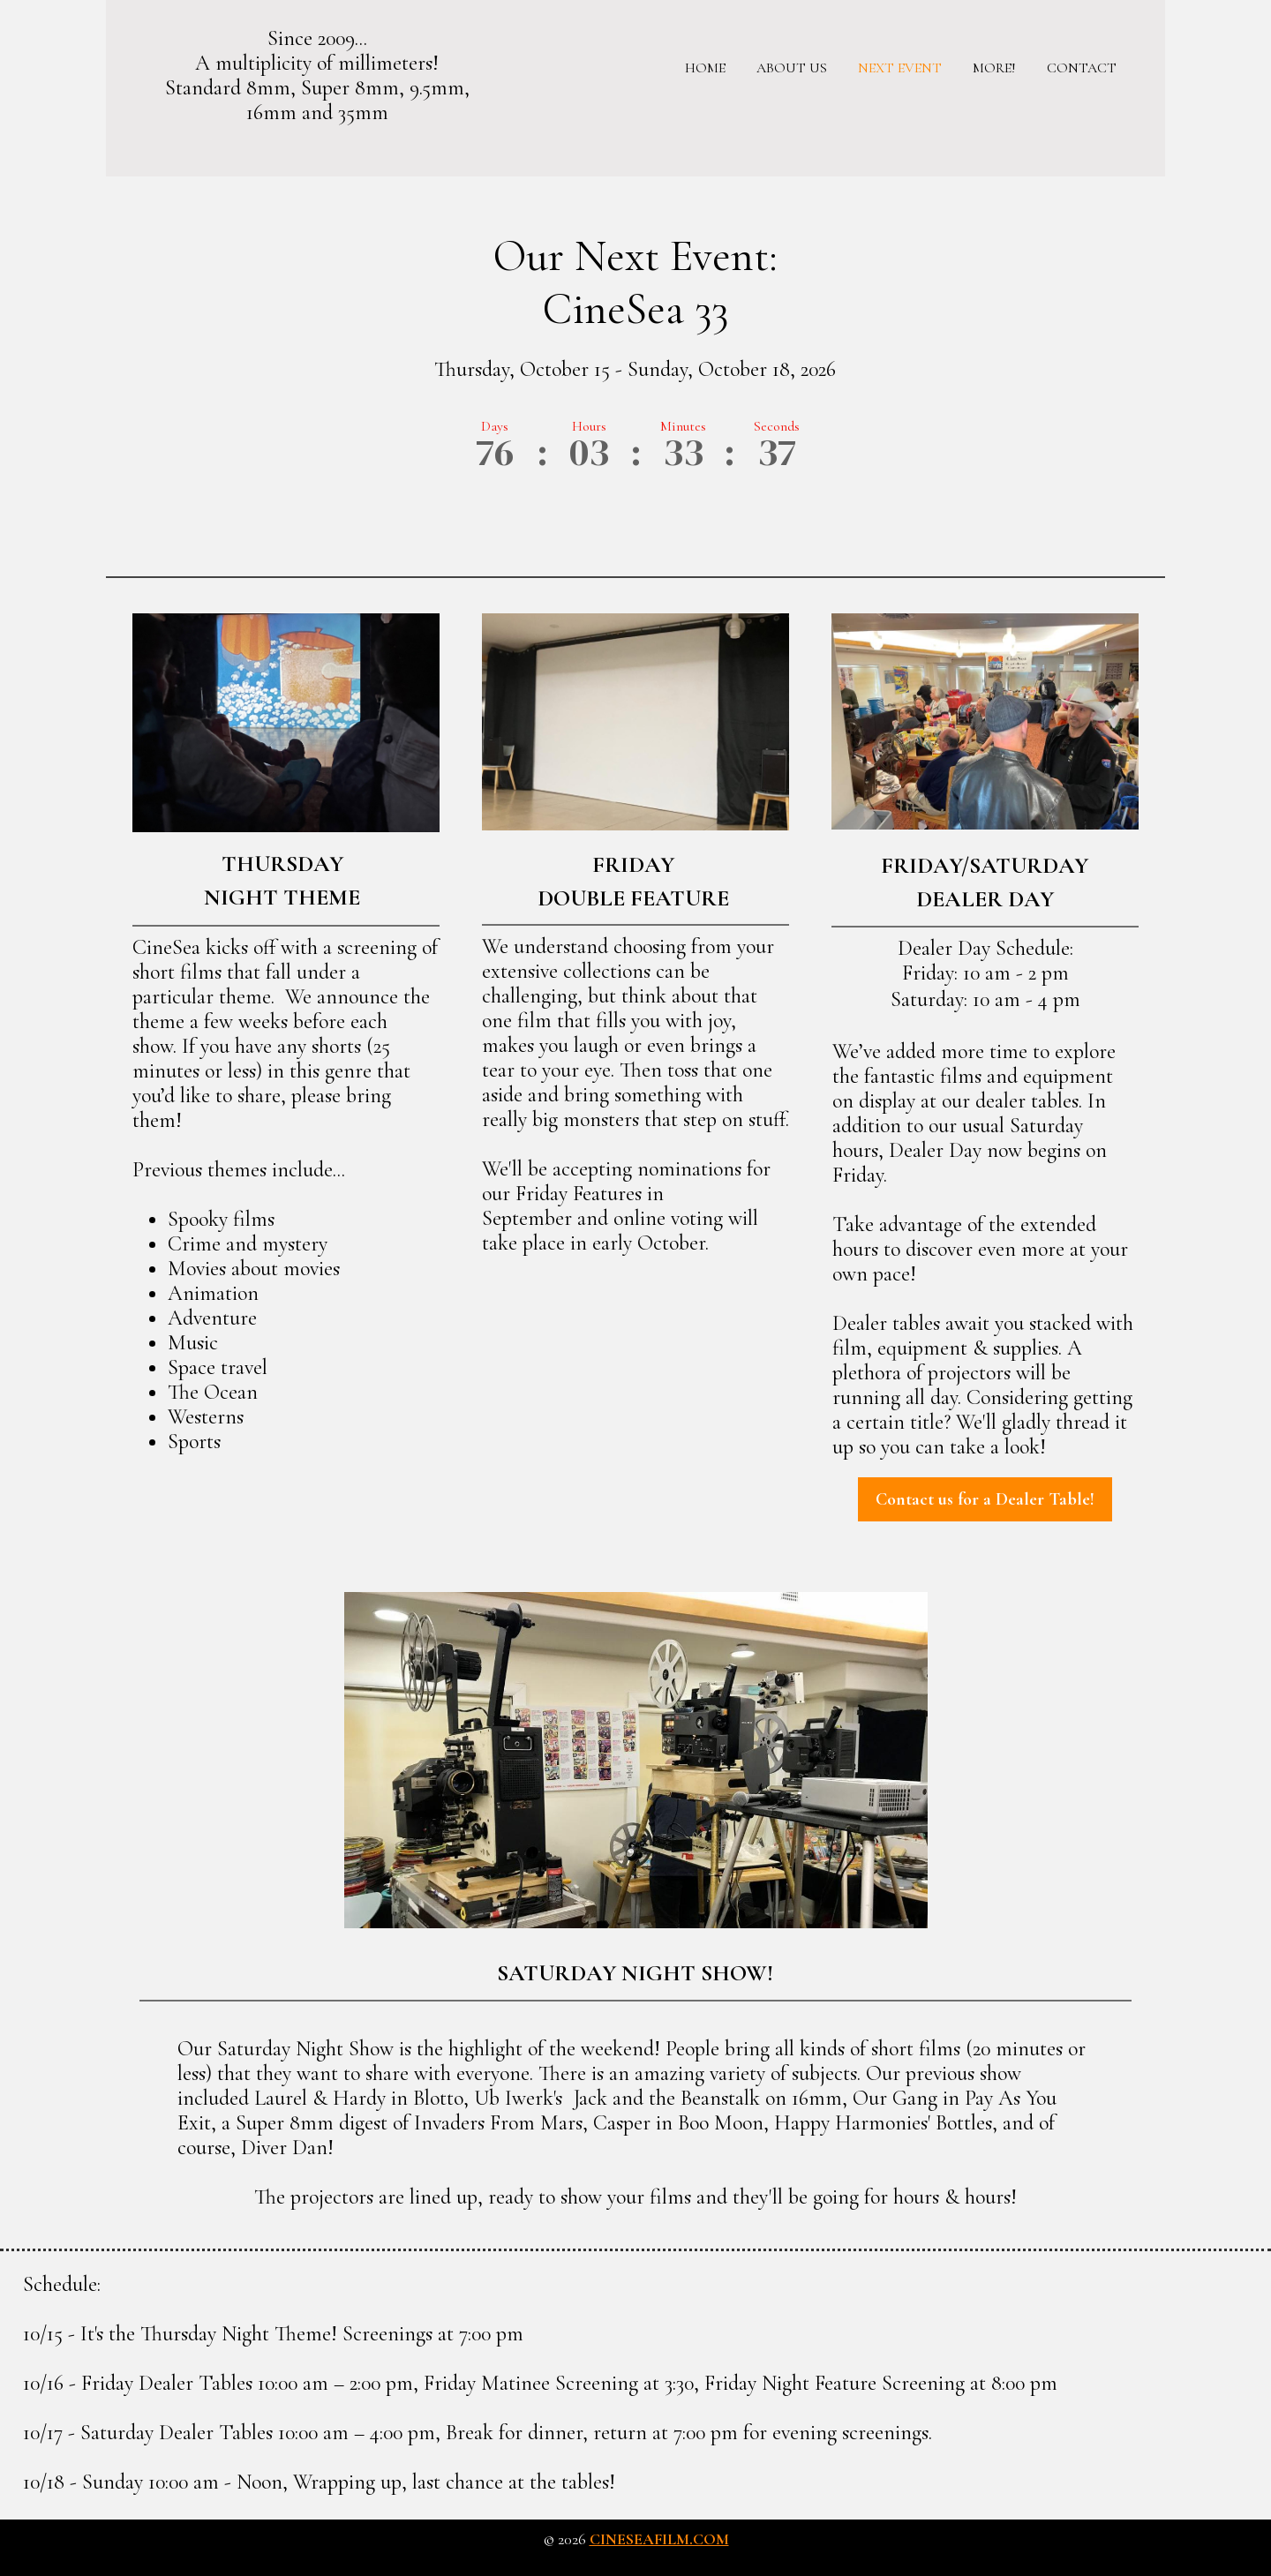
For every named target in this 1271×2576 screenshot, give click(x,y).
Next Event (900, 68)
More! (994, 68)
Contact (1082, 68)
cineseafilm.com (659, 2539)
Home (705, 68)
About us (791, 68)
